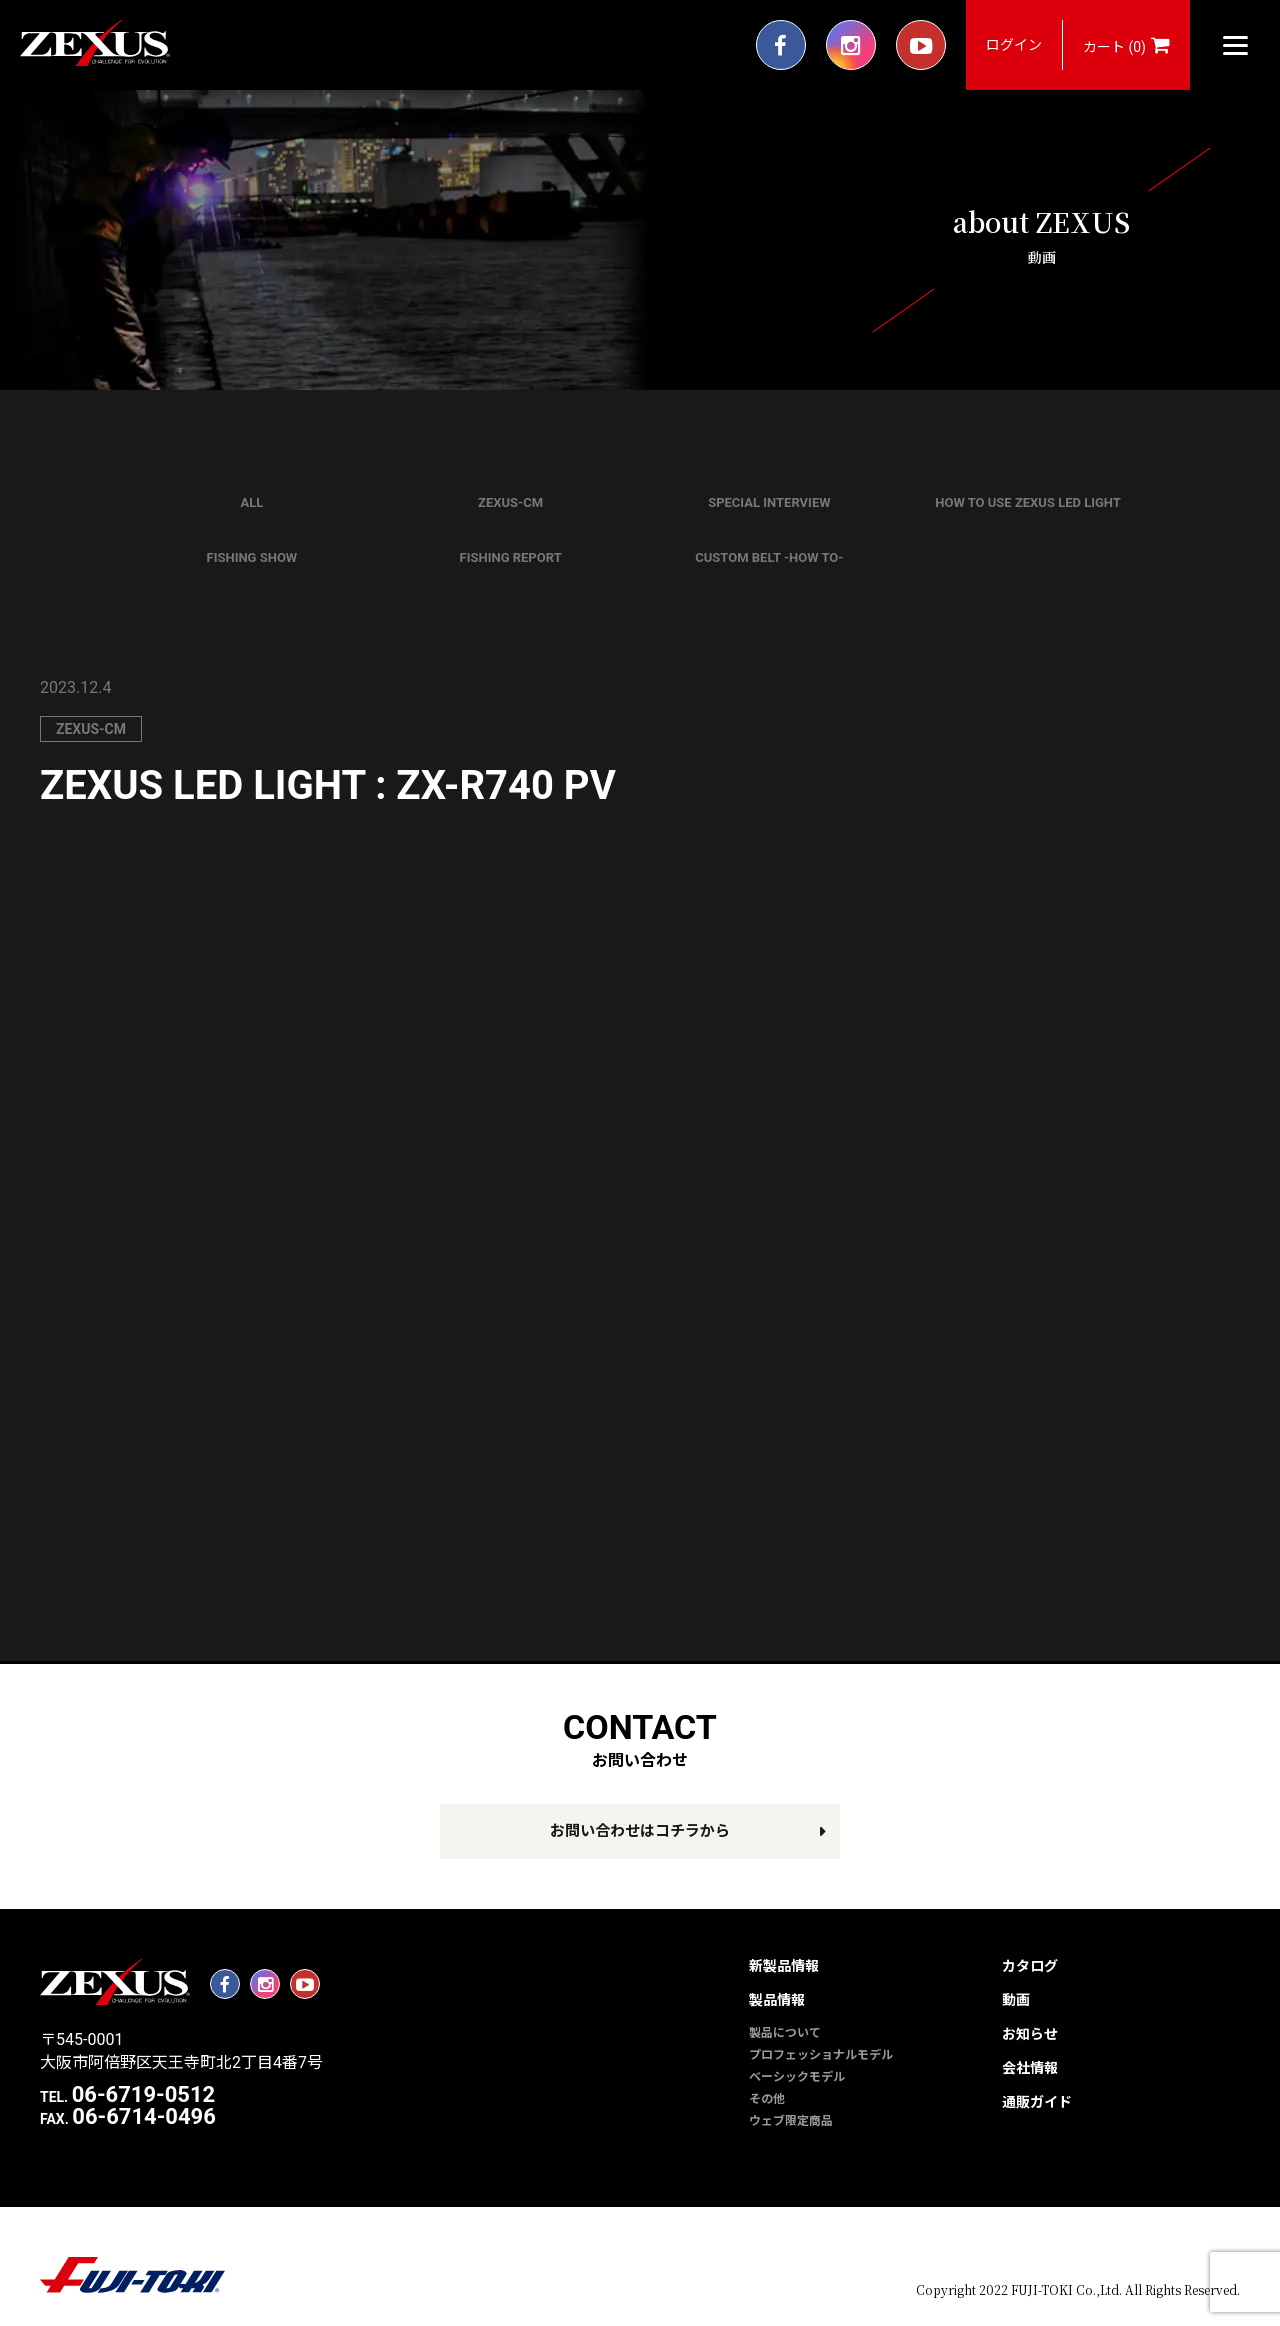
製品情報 (777, 2000)
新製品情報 (784, 1966)
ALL (251, 502)
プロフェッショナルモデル (821, 2055)
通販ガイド (1037, 2102)
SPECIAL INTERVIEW (769, 502)
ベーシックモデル (797, 2077)
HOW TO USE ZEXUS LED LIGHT (1028, 502)
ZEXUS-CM (510, 502)
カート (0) (1126, 45)
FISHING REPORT (511, 557)
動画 (1016, 2000)
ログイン (1014, 45)
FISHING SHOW (252, 557)
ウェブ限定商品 (791, 2121)
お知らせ (1030, 2034)
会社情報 (1030, 2068)
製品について (785, 2033)
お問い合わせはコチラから (640, 1831)
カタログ (1030, 1966)
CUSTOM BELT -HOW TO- (769, 557)
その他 (767, 2099)
